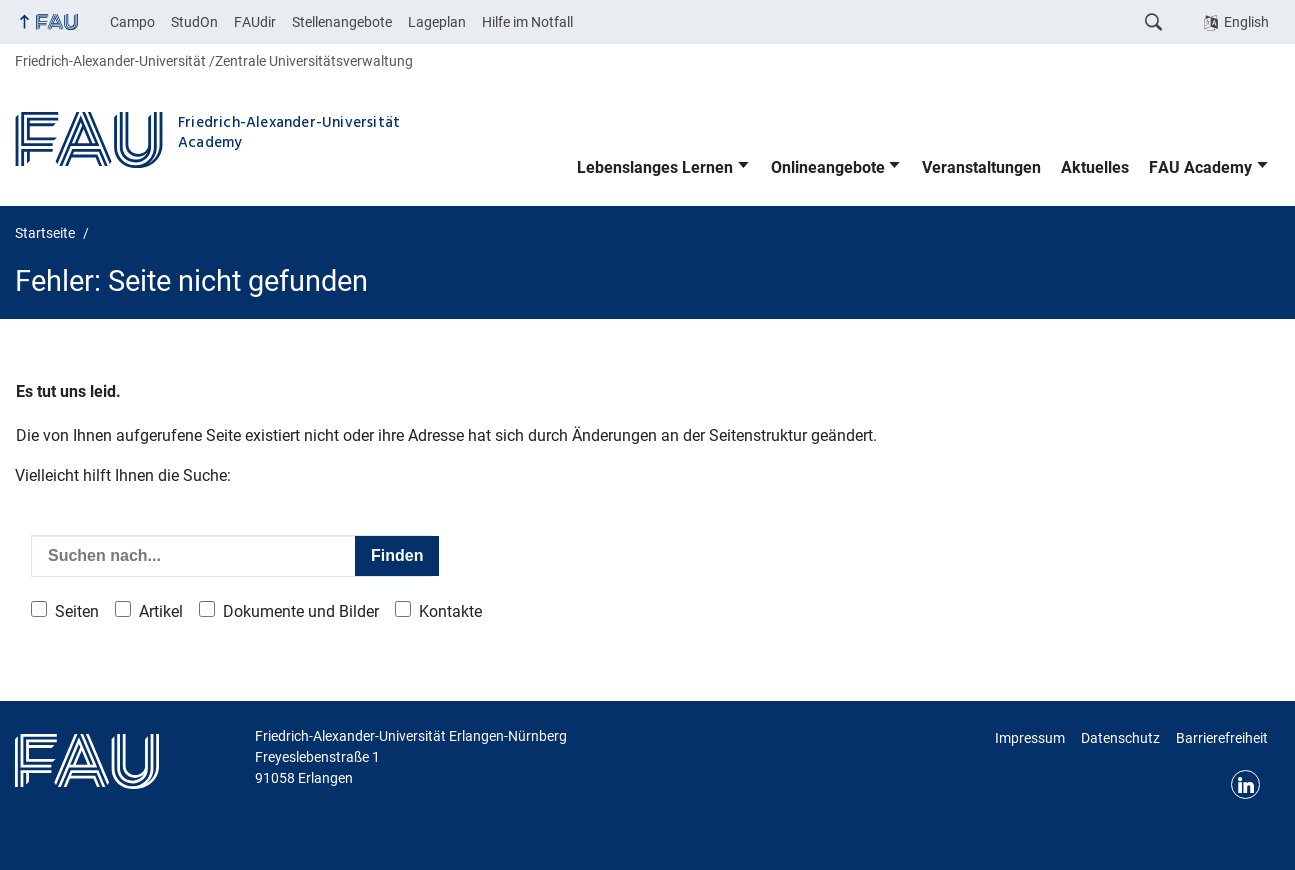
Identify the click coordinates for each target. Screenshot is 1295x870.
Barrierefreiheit (1222, 738)
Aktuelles (1095, 167)
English (1246, 22)
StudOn (194, 22)
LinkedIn (1245, 784)
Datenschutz (1120, 738)
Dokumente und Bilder (301, 611)
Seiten (77, 611)
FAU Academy (1200, 167)
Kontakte (450, 611)
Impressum (1030, 738)
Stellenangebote (342, 22)
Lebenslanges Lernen (655, 167)
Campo (132, 22)
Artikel (161, 611)
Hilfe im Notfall (527, 22)
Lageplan (437, 22)
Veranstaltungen (981, 167)
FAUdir (255, 22)
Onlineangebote (828, 167)
